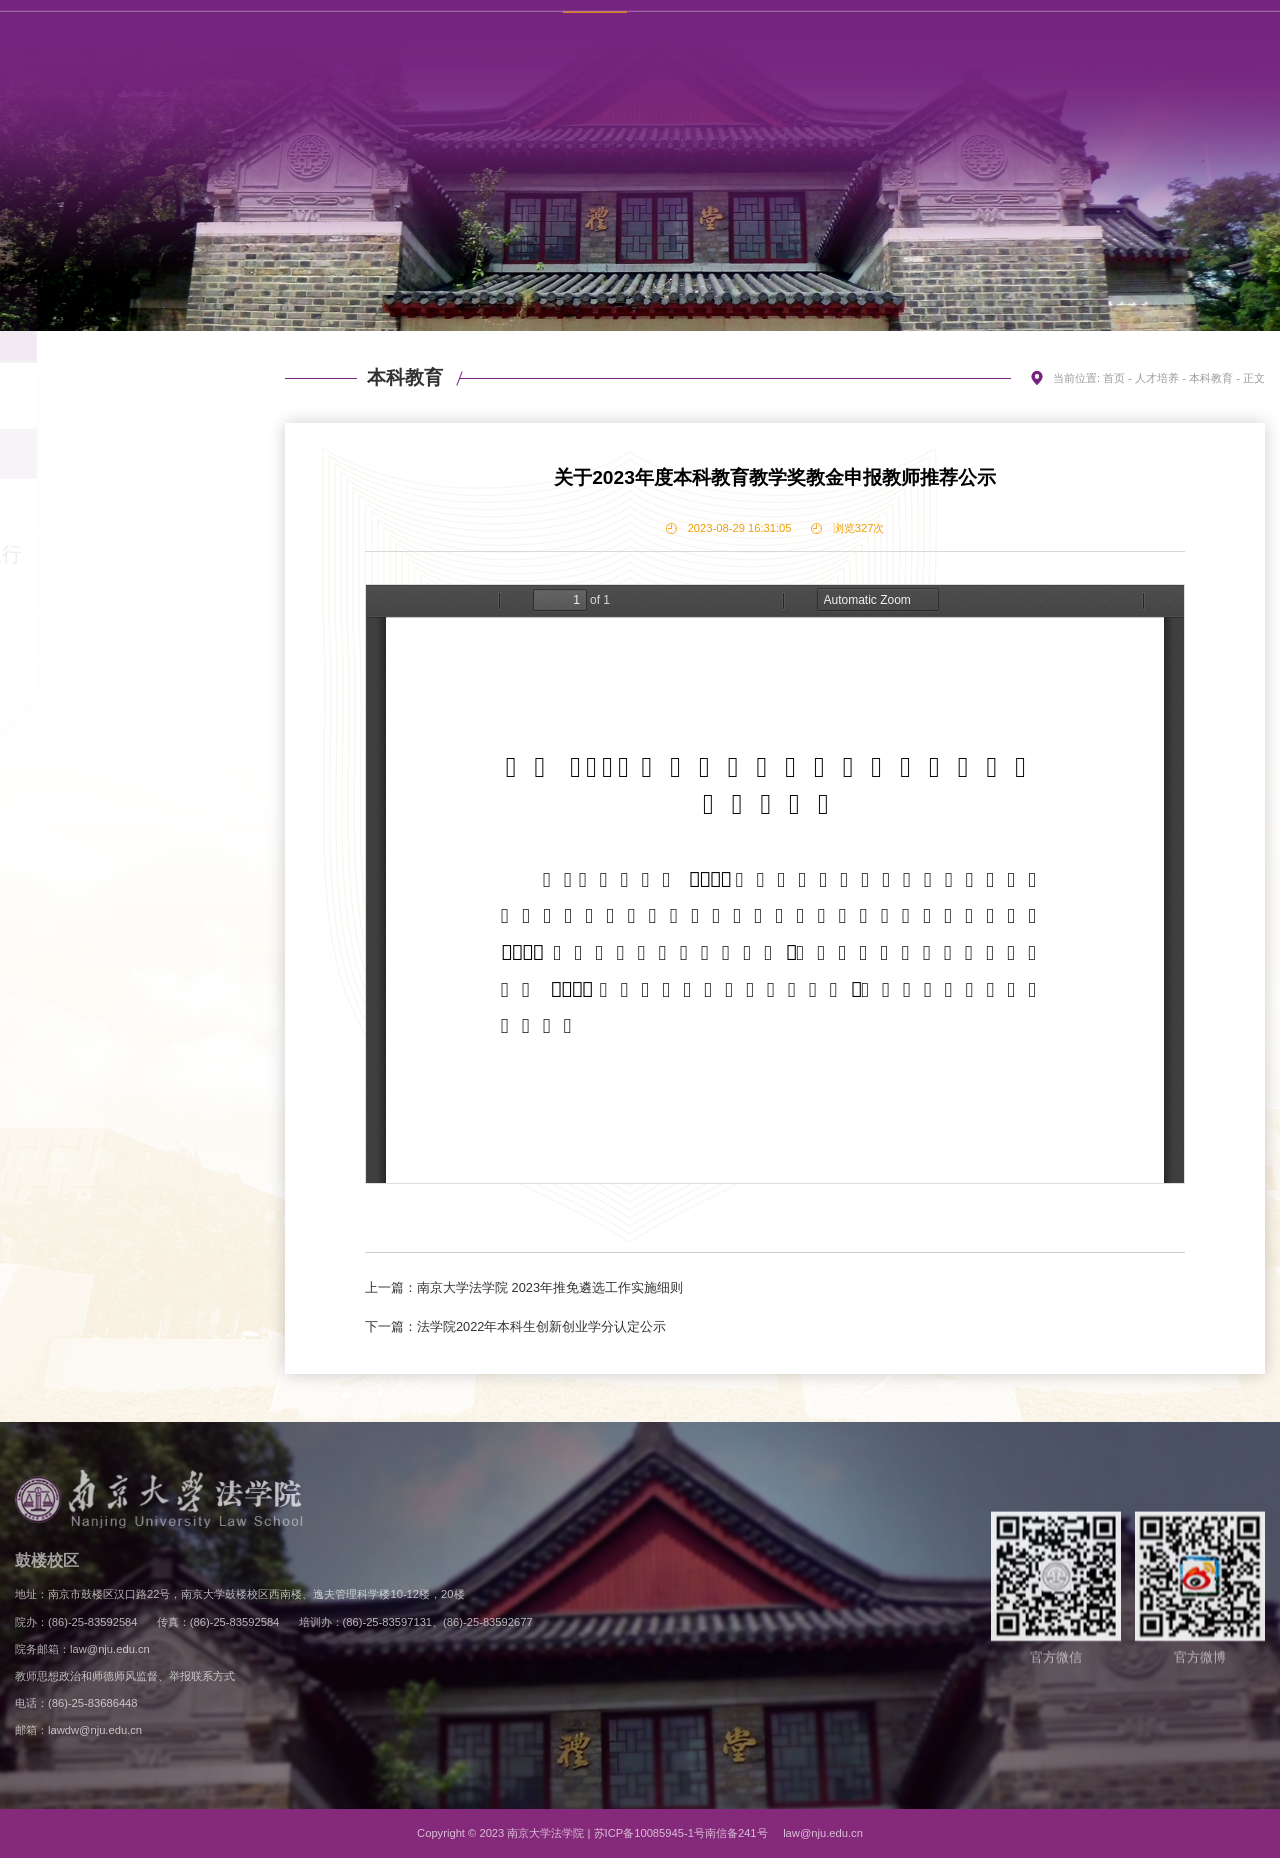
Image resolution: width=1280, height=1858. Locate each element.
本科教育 (130, 454)
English (1139, 33)
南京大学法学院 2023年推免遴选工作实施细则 (550, 1287)
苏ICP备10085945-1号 (649, 1833)
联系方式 (1074, 33)
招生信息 (130, 404)
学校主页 (1006, 33)
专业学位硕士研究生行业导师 (130, 569)
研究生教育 (130, 504)
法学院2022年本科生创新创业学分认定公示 (541, 1326)
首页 (1114, 378)
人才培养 (1157, 378)
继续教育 (130, 634)
